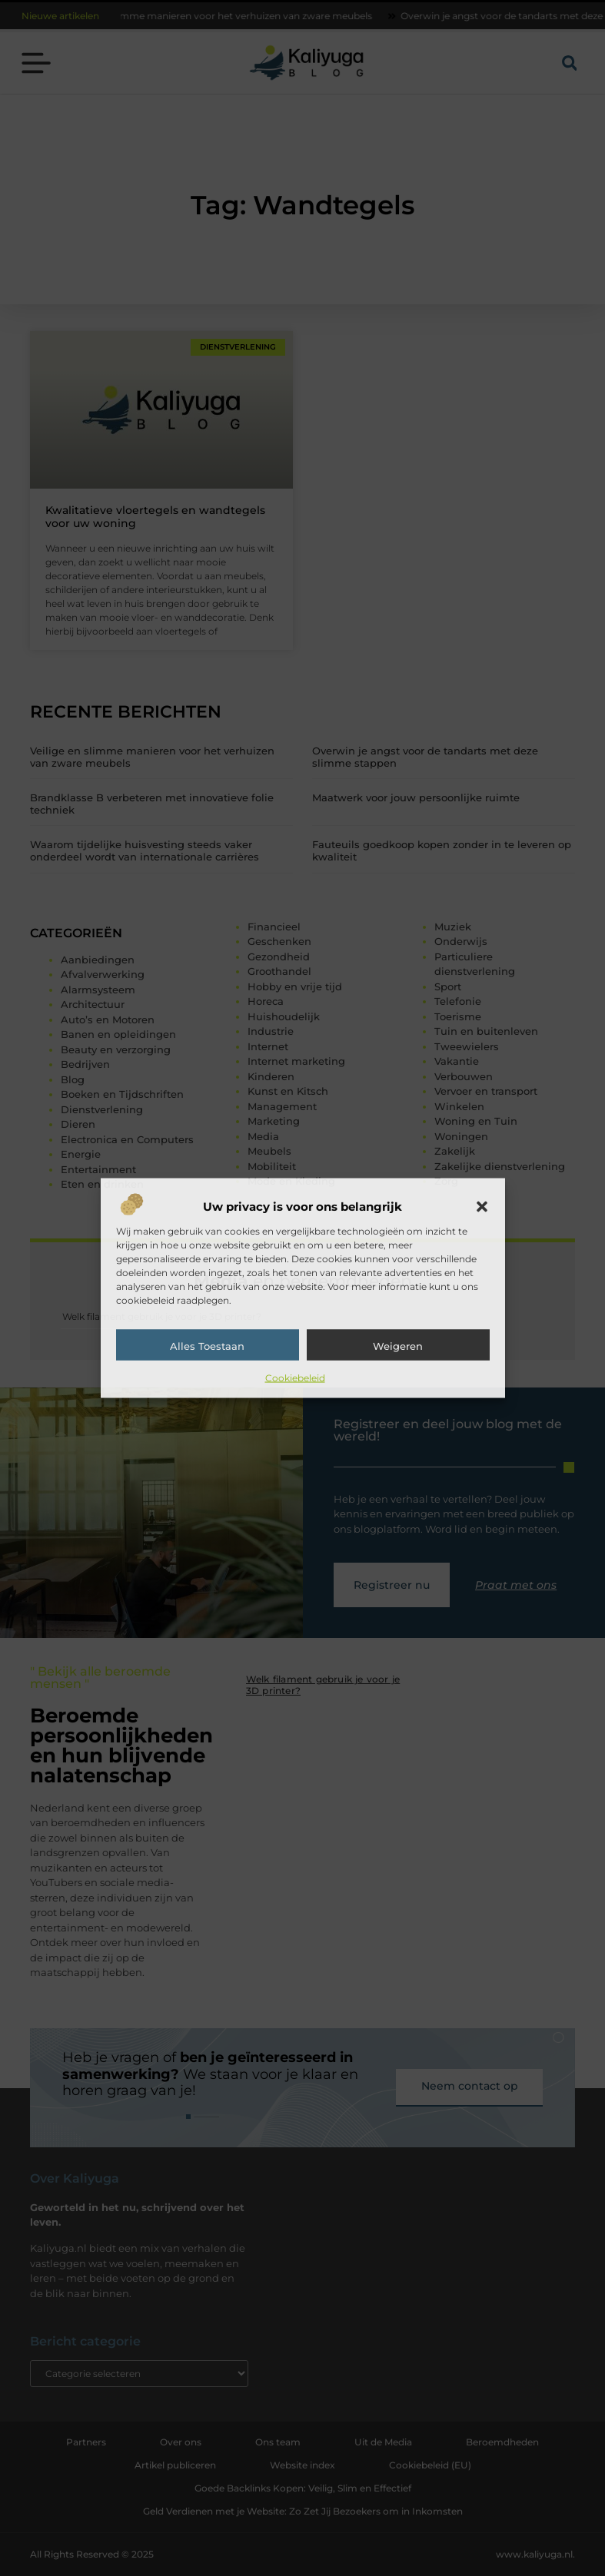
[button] (482, 1207)
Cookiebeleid (295, 1378)
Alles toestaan (207, 1346)
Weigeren (398, 1346)
